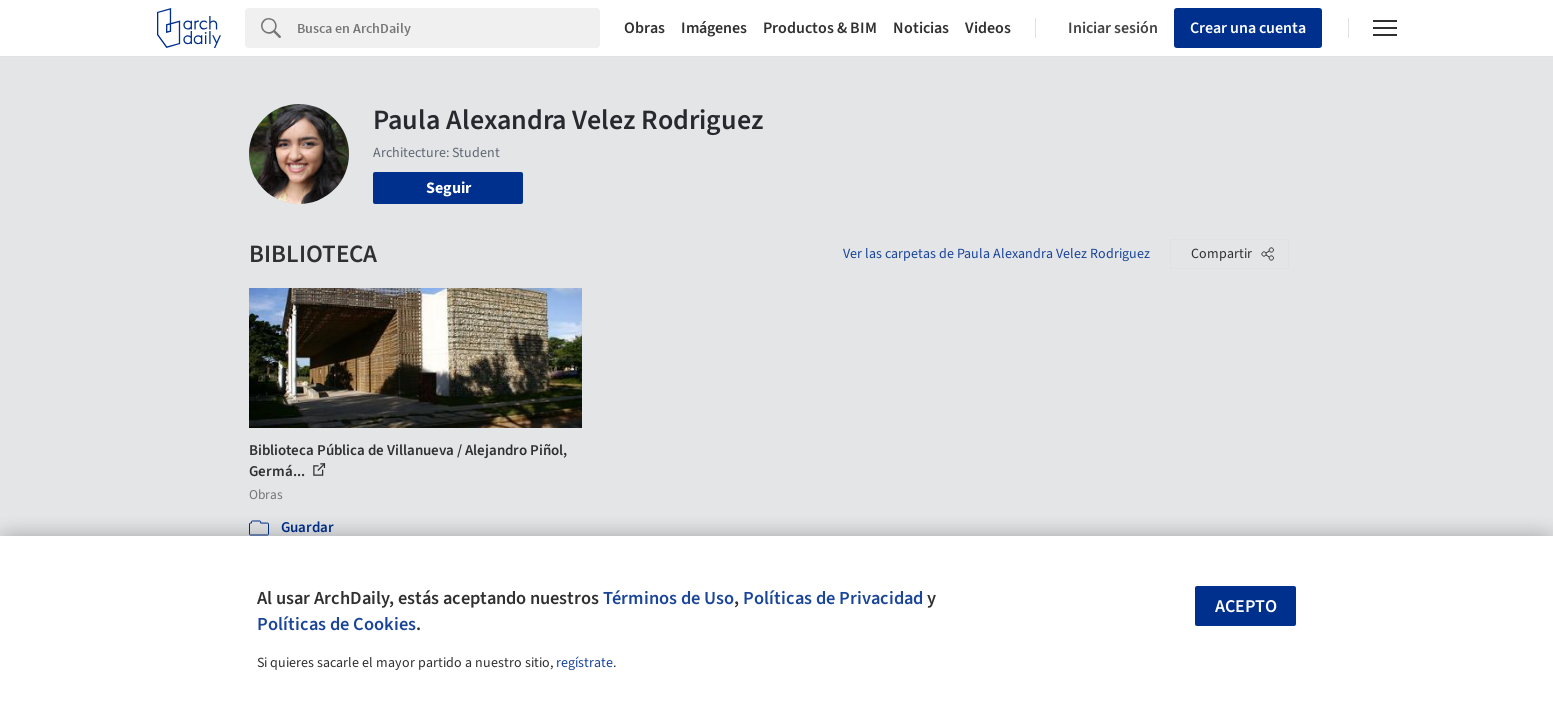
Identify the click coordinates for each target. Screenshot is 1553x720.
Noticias (921, 28)
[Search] (448, 28)
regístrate (584, 663)
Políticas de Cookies (336, 624)
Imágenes (714, 28)
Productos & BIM (820, 28)
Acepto (1246, 606)
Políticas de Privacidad (833, 598)
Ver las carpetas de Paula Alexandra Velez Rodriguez (996, 254)
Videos (988, 28)
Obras (644, 28)
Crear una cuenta (1248, 28)
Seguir (448, 188)
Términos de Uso (668, 598)
